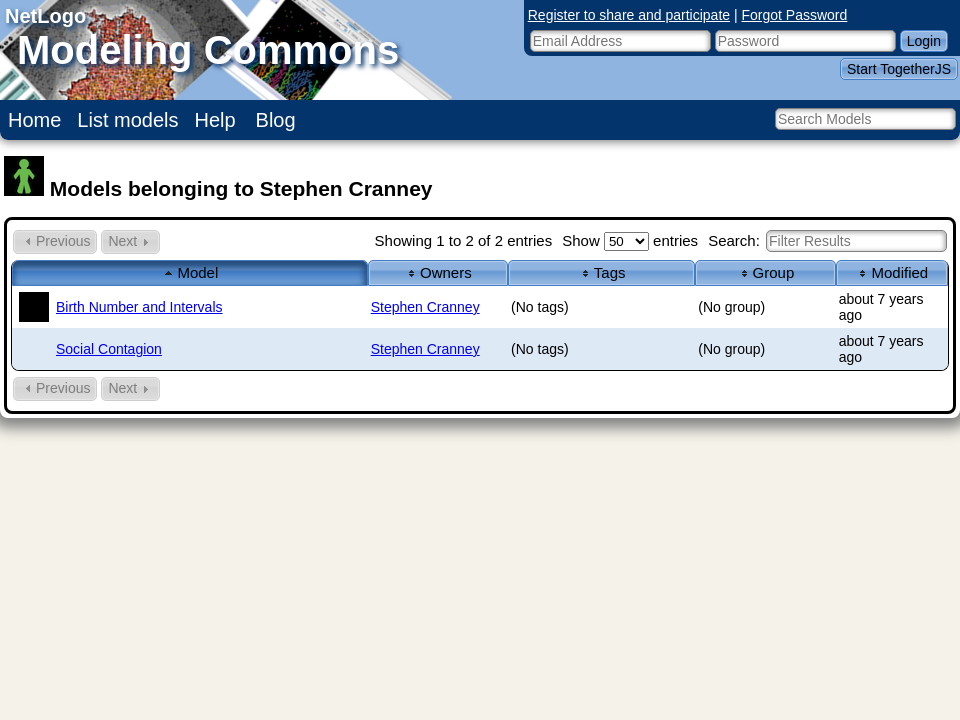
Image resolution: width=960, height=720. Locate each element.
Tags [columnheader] (602, 272)
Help (215, 120)
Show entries (630, 240)
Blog (276, 120)
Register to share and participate (629, 15)
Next (130, 241)
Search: (827, 240)
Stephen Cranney (425, 307)
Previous (55, 241)
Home (34, 120)
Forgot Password (795, 15)
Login (924, 41)
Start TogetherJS (899, 69)
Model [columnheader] (189, 272)
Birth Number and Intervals (139, 307)
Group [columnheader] (766, 272)
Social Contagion (109, 349)
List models (127, 120)
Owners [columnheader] (438, 272)
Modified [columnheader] (891, 272)
